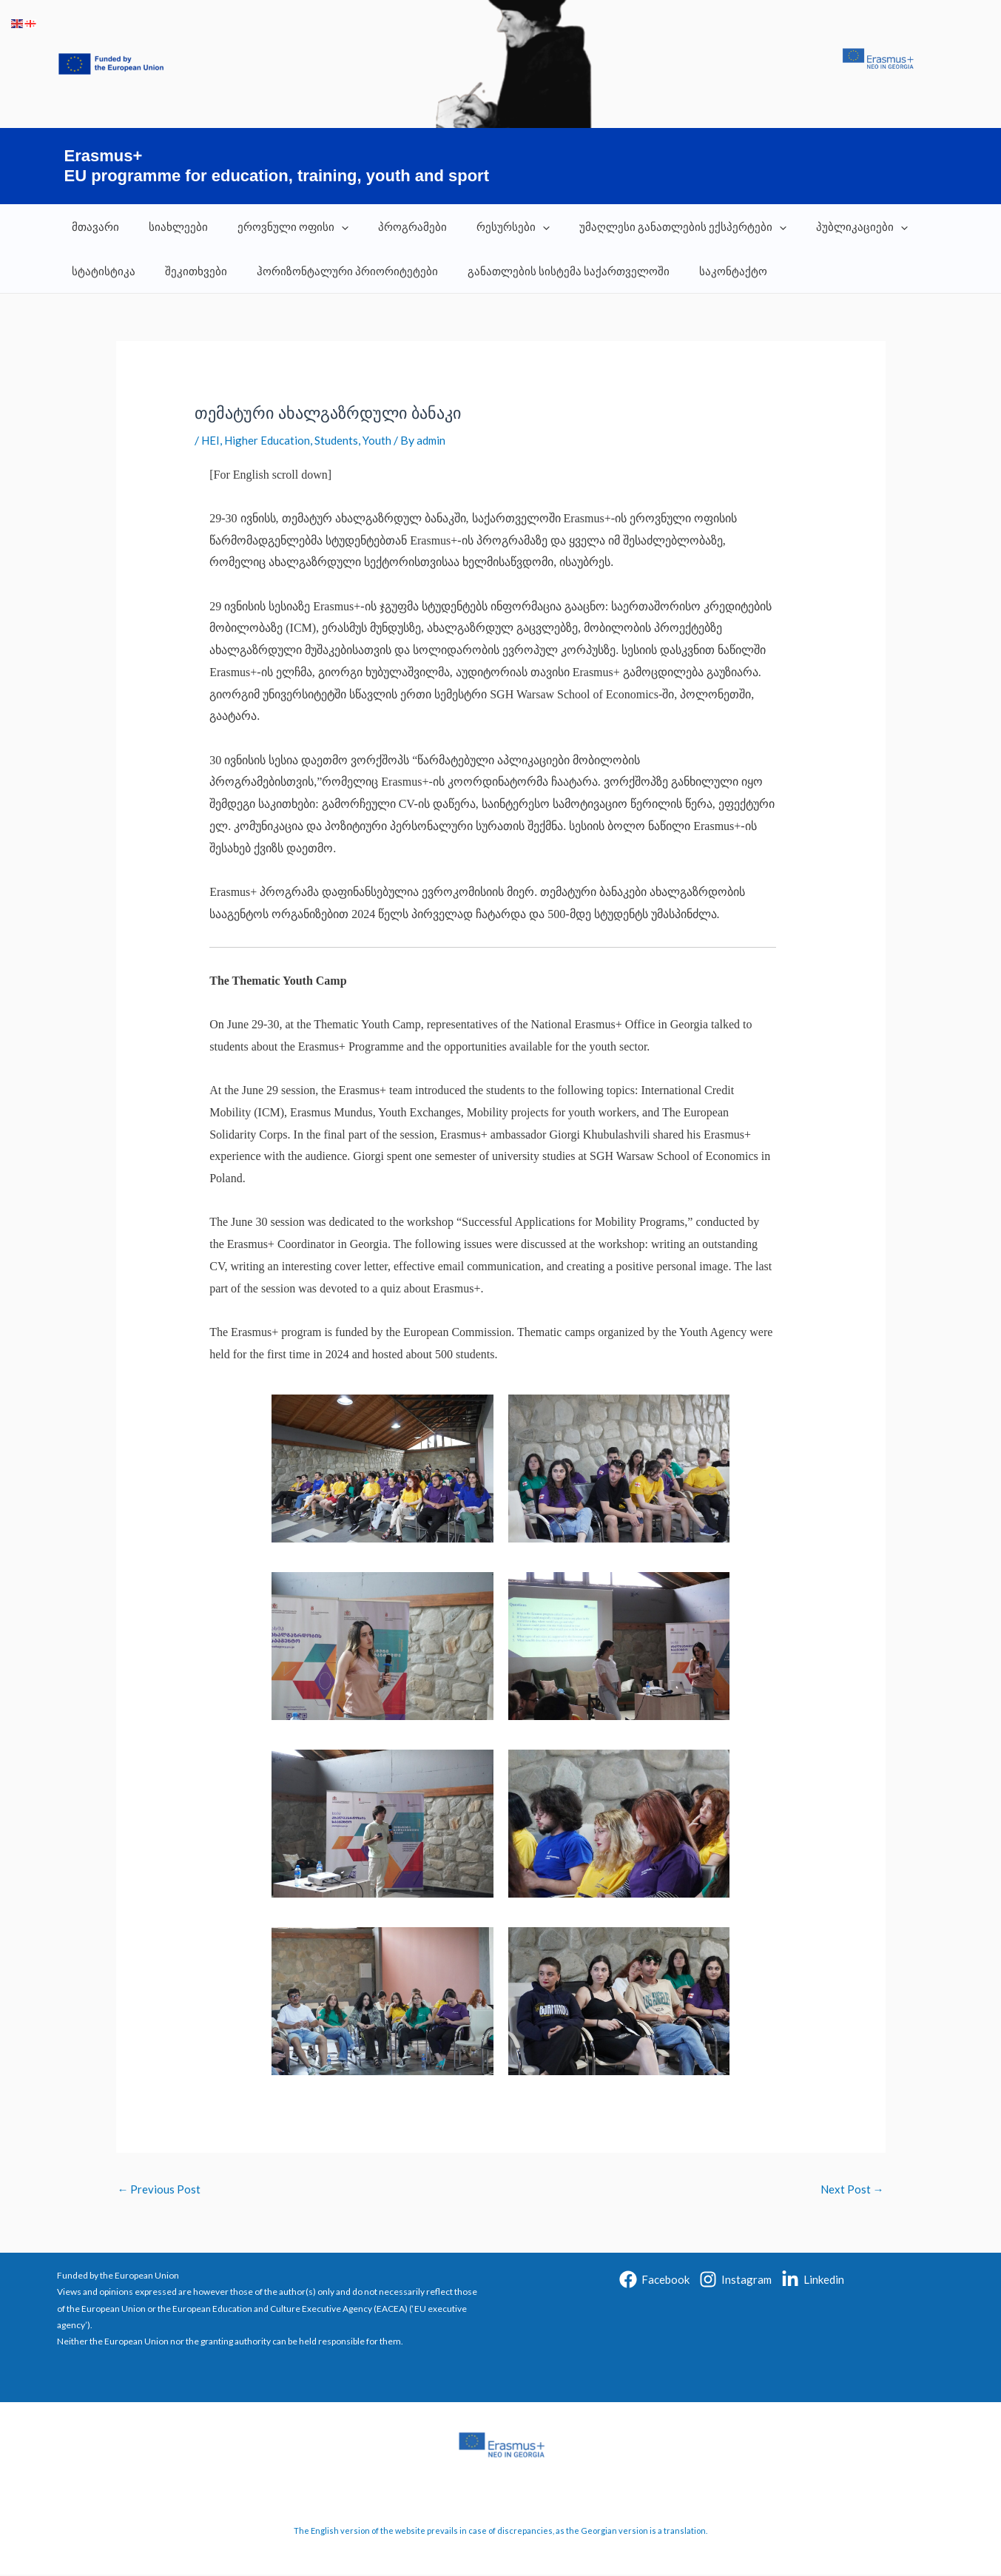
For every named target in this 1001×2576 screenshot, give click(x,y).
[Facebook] (654, 2281)
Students (341, 440)
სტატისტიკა (100, 270)
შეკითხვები (185, 270)
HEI (211, 440)
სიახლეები (167, 226)
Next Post (851, 2190)
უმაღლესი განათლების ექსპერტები (642, 226)
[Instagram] (735, 2281)
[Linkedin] (812, 2281)
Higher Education (270, 440)
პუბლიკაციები (814, 226)
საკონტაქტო (700, 270)
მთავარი (91, 226)
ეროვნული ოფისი (274, 226)
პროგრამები (386, 226)
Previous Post (160, 2190)
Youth (382, 440)
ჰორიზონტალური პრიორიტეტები (328, 270)
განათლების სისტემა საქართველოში (543, 270)
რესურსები (479, 226)
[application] (323, 226)
